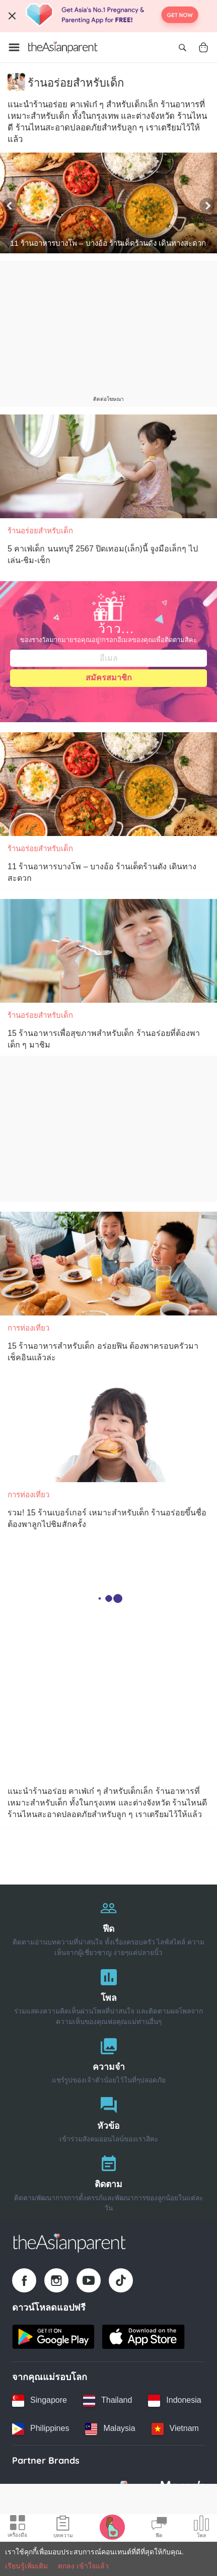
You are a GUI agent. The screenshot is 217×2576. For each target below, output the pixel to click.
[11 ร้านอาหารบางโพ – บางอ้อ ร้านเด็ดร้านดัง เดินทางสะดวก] (108, 203)
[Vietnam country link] (175, 2429)
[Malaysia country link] (110, 2429)
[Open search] (182, 47)
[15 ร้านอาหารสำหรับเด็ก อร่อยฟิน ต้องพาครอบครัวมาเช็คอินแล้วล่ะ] (108, 1263)
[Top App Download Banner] (108, 16)
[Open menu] (14, 47)
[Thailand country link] (107, 2401)
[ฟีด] (108, 1925)
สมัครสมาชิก (109, 677)
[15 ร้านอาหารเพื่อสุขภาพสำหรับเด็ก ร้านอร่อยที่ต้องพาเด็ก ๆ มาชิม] (108, 951)
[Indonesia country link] (174, 2401)
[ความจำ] (108, 2058)
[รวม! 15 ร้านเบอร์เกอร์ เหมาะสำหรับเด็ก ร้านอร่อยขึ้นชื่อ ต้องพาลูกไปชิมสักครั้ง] (108, 1430)
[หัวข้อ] (108, 2117)
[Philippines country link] (40, 2429)
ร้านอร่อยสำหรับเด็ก (40, 530)
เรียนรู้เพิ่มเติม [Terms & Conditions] (26, 2566)
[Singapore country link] (39, 2401)
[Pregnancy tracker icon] (112, 2526)
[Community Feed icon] (159, 2528)
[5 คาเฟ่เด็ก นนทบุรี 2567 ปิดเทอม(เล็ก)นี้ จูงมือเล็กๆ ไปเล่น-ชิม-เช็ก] (108, 466)
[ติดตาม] (108, 2180)
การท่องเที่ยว (28, 1328)
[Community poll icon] (201, 2528)
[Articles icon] (63, 2528)
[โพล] (108, 1994)
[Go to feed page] (63, 47)
